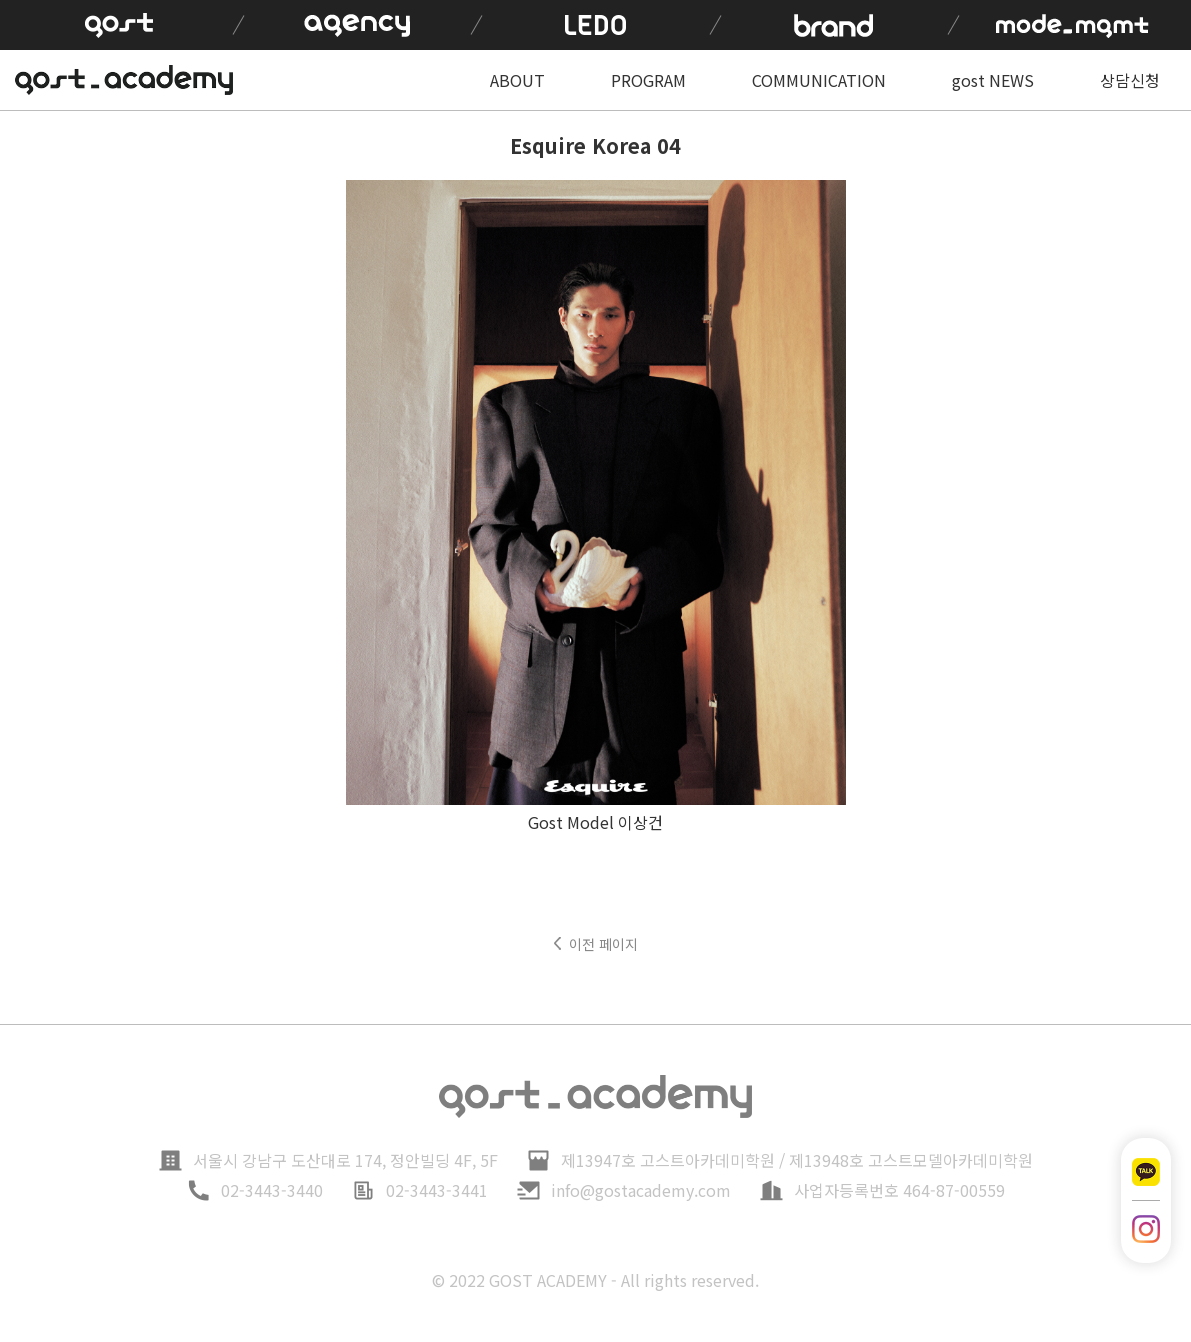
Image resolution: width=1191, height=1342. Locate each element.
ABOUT (517, 80)
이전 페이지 (603, 944)
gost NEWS (993, 80)
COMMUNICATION (819, 80)
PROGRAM (648, 80)
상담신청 (1130, 80)
